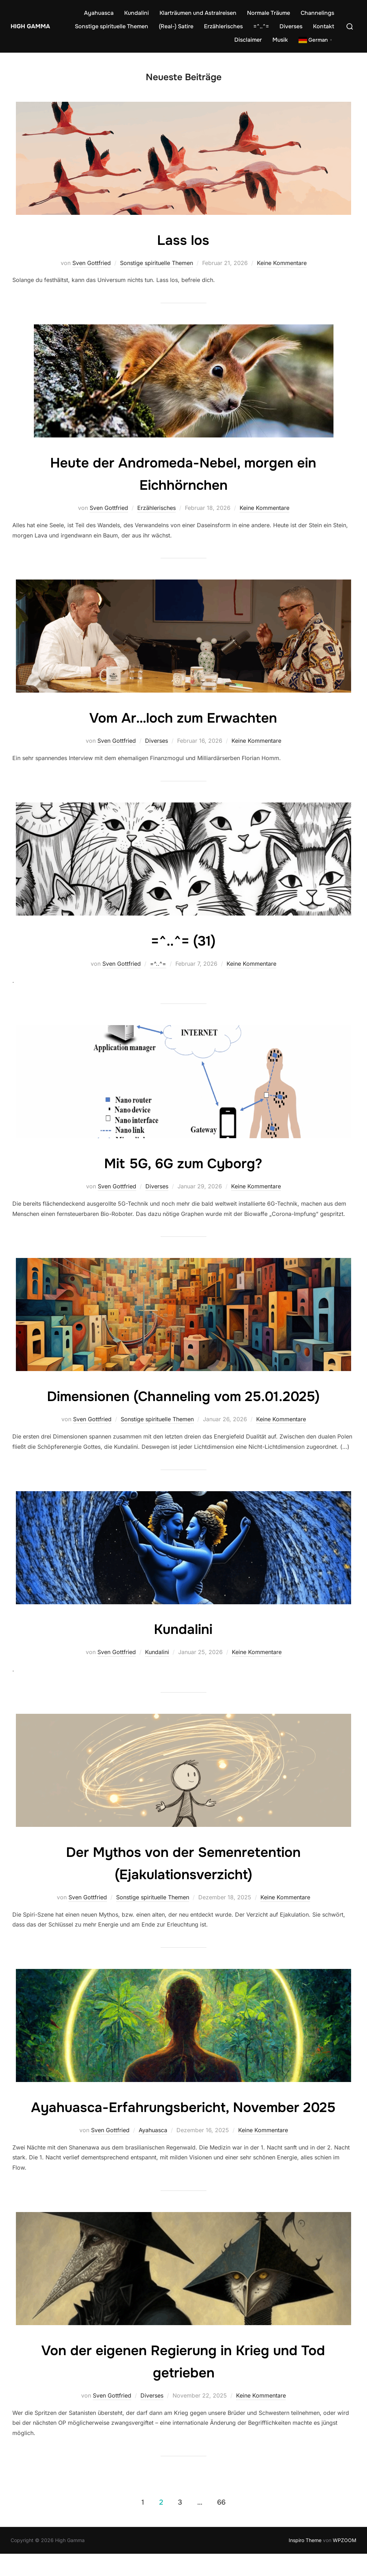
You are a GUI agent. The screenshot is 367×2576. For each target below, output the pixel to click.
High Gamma (28, 26)
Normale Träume (268, 13)
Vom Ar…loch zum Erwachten (183, 717)
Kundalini (136, 13)
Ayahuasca (99, 13)
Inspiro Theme (305, 2562)
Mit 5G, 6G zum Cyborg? (183, 1163)
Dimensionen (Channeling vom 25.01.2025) (183, 1396)
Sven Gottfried (91, 262)
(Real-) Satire (176, 26)
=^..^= (261, 26)
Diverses (290, 26)
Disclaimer (248, 39)
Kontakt (323, 26)
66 (221, 2524)
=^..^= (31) (183, 940)
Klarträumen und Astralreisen (198, 13)
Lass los (183, 239)
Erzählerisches (223, 26)
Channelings (317, 13)
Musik (280, 39)
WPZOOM (344, 2562)
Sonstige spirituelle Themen (111, 26)
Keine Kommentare (282, 262)
